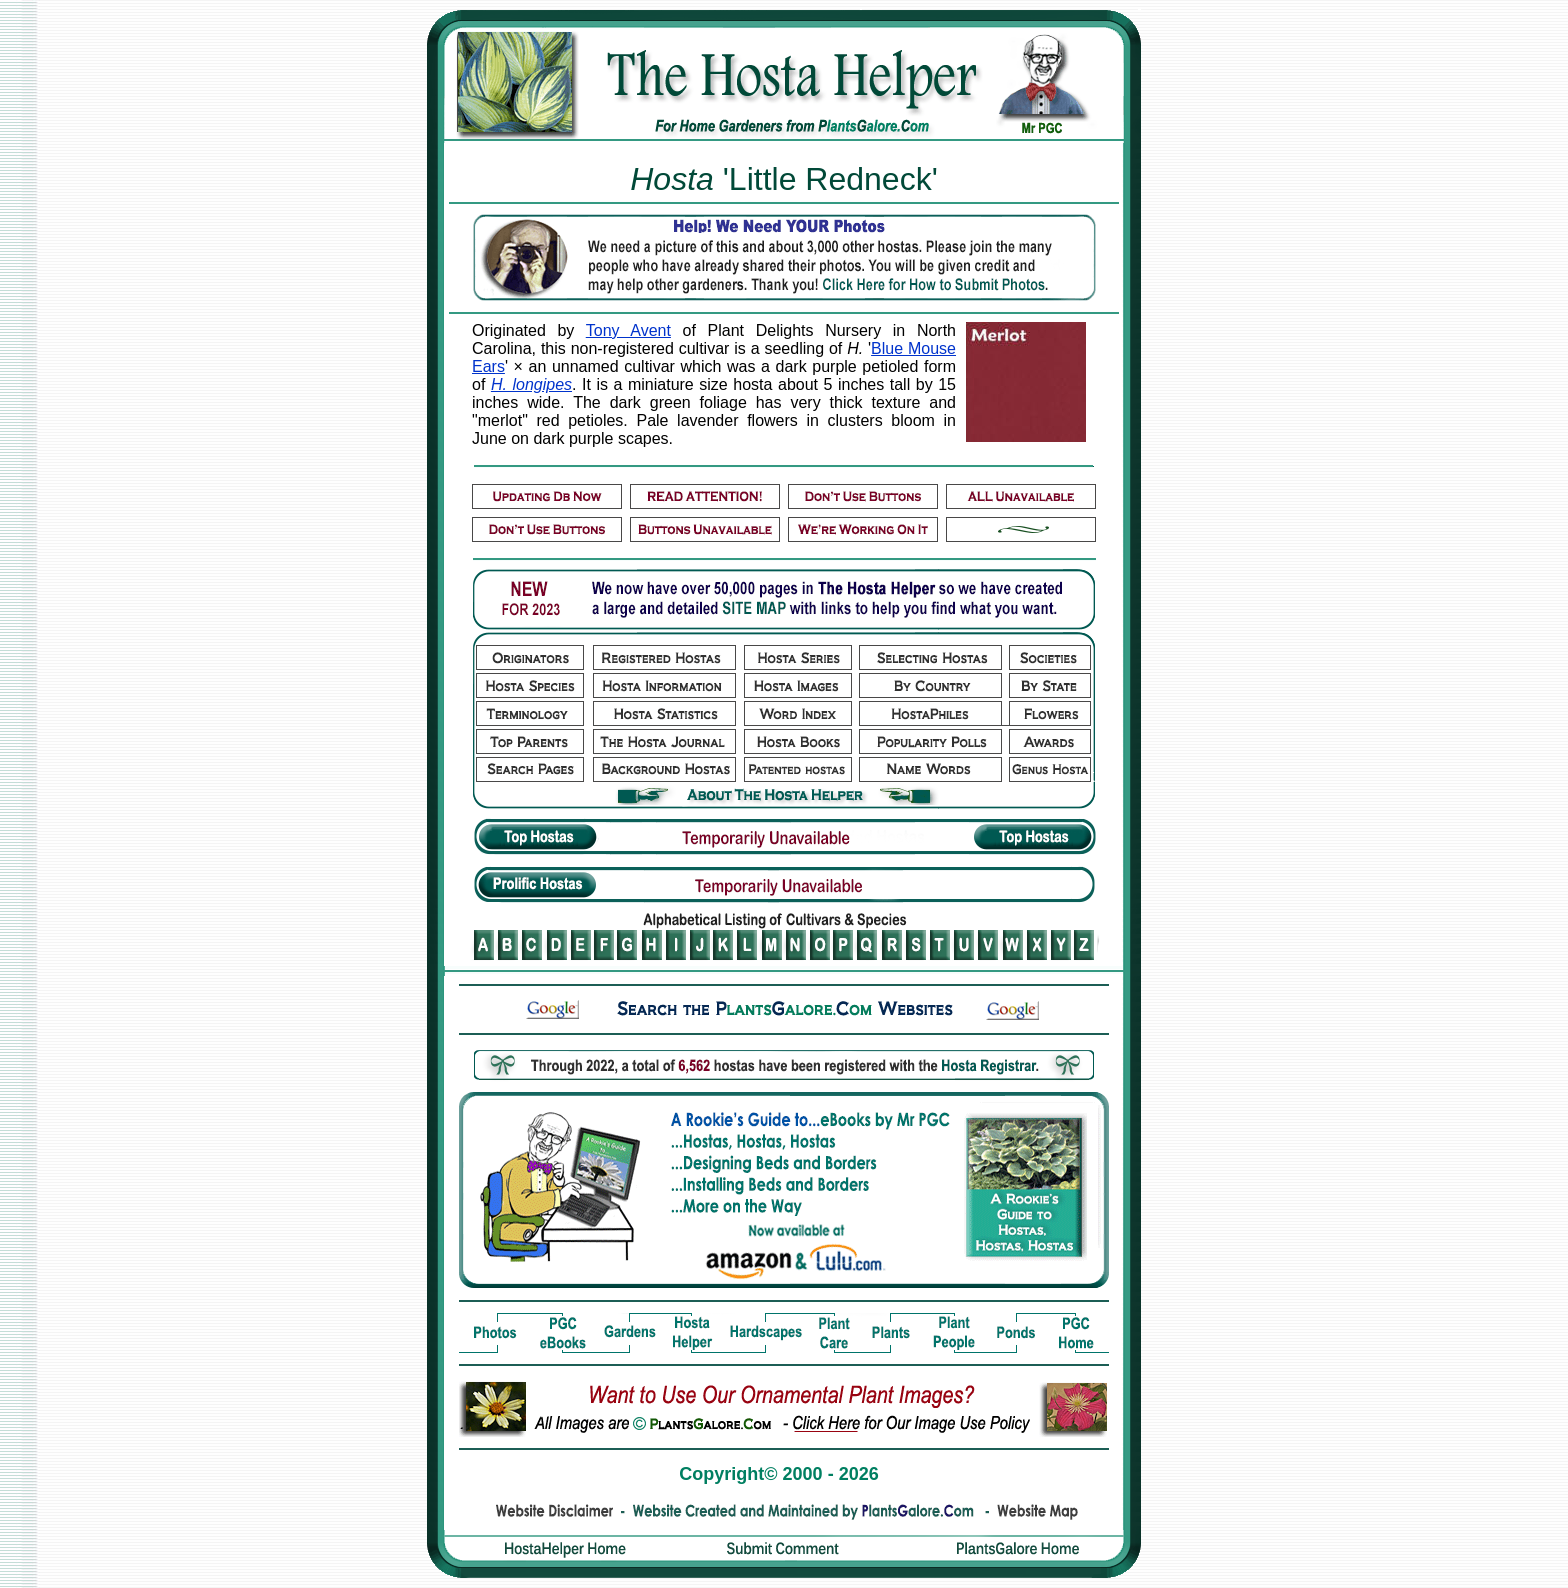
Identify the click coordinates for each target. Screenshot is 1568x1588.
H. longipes (531, 384)
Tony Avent (628, 330)
